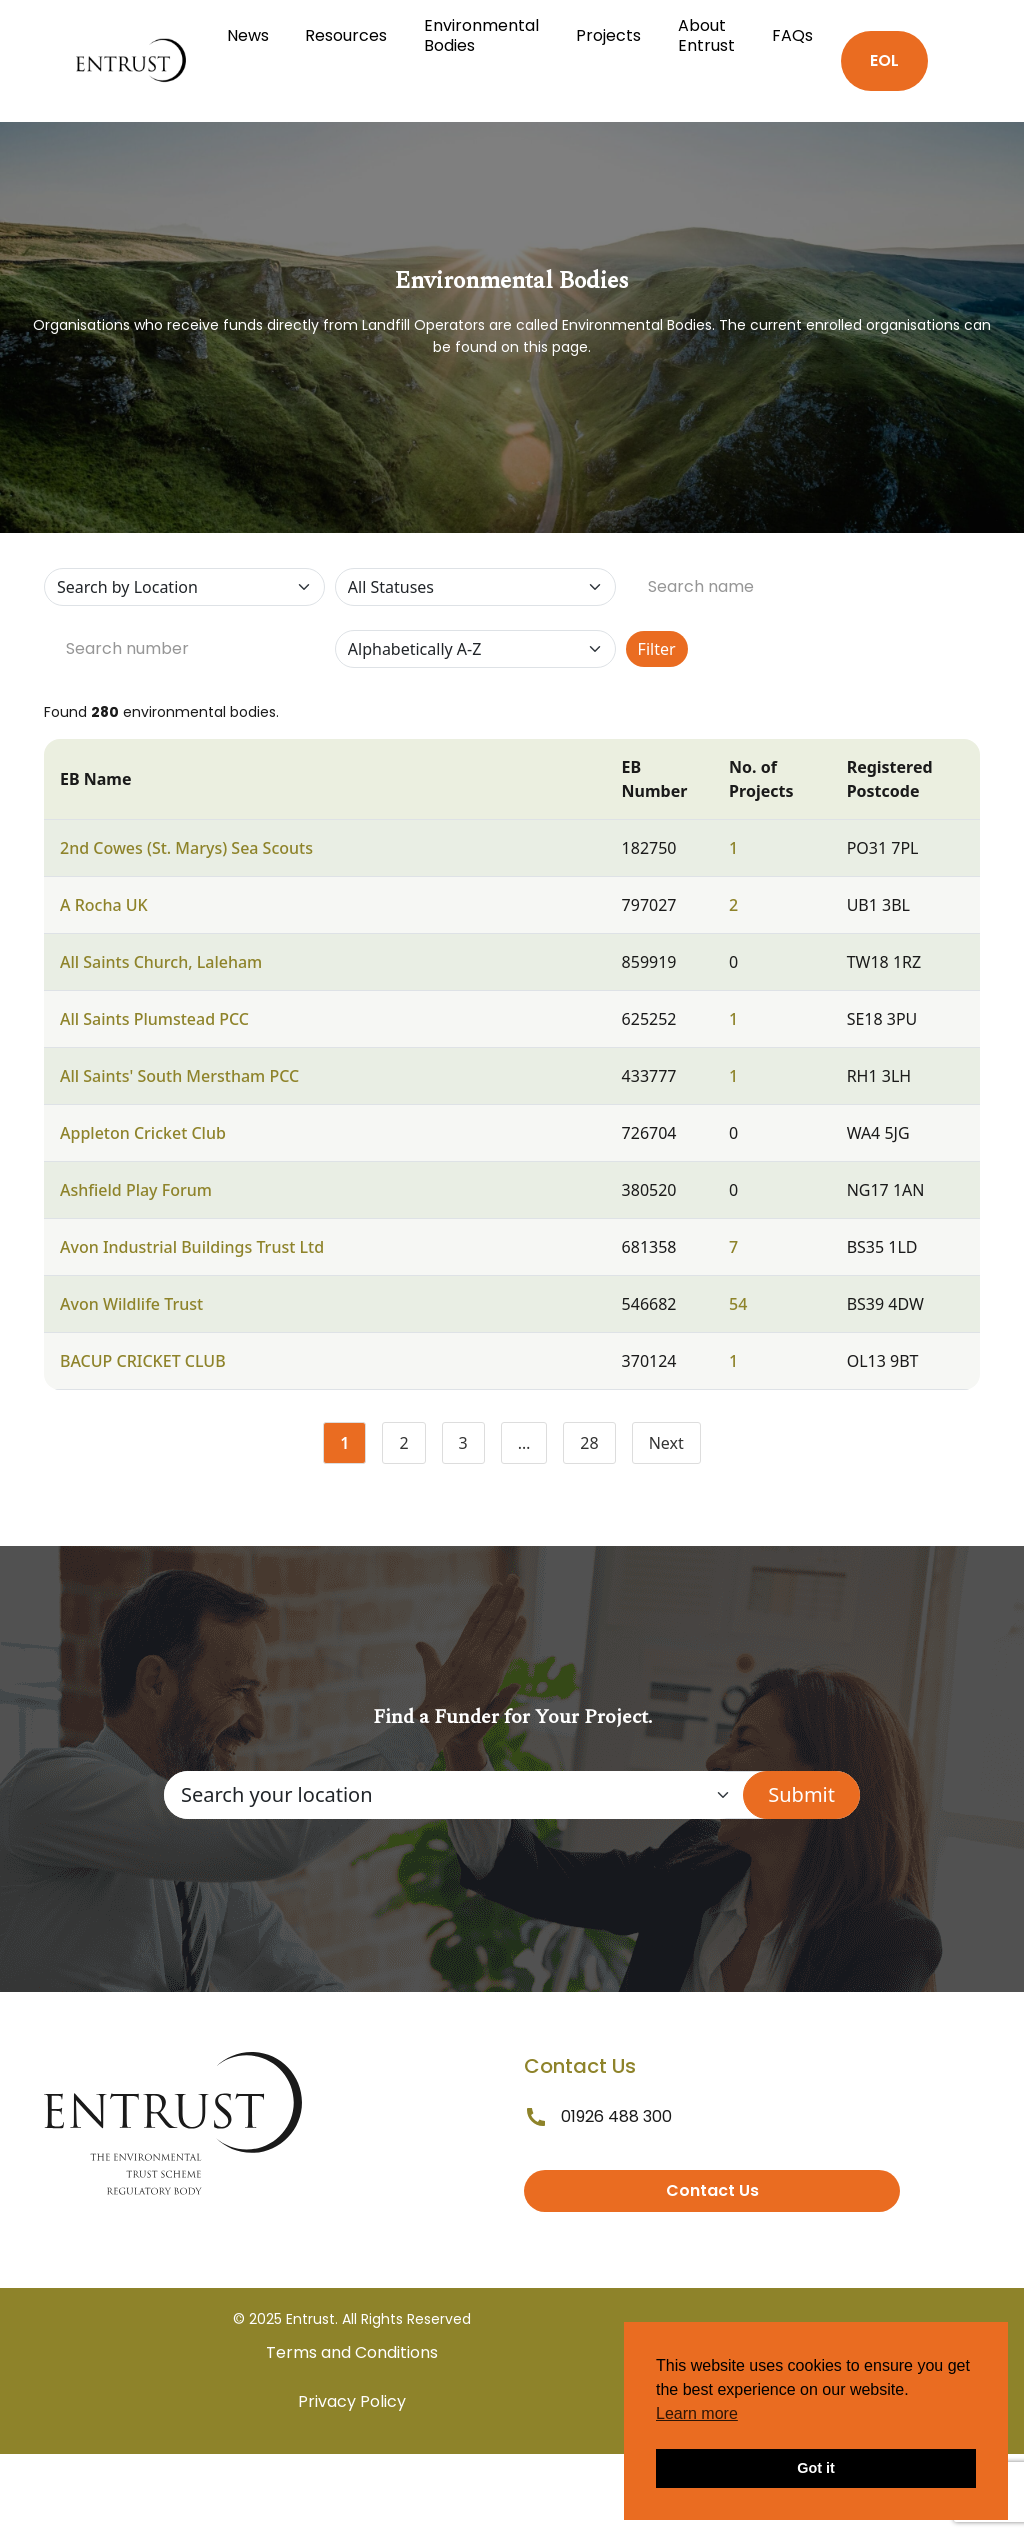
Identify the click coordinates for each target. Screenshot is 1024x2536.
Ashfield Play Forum (136, 1190)
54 (738, 1304)
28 (597, 1447)
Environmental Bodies (481, 35)
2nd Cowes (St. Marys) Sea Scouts (186, 848)
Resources (346, 35)
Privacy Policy (352, 2401)
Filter (657, 649)
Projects (608, 35)
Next (666, 1443)
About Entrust (706, 35)
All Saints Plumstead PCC (154, 1019)
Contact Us (712, 2190)
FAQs (792, 35)
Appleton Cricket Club (143, 1133)
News (248, 35)
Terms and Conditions (352, 2352)
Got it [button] (816, 2468)
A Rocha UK (104, 905)
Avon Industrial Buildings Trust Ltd (192, 1247)
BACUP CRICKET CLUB (143, 1361)
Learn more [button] (697, 2413)
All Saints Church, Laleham (161, 962)
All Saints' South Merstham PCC (179, 1076)
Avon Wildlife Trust (131, 1304)
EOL (884, 60)
